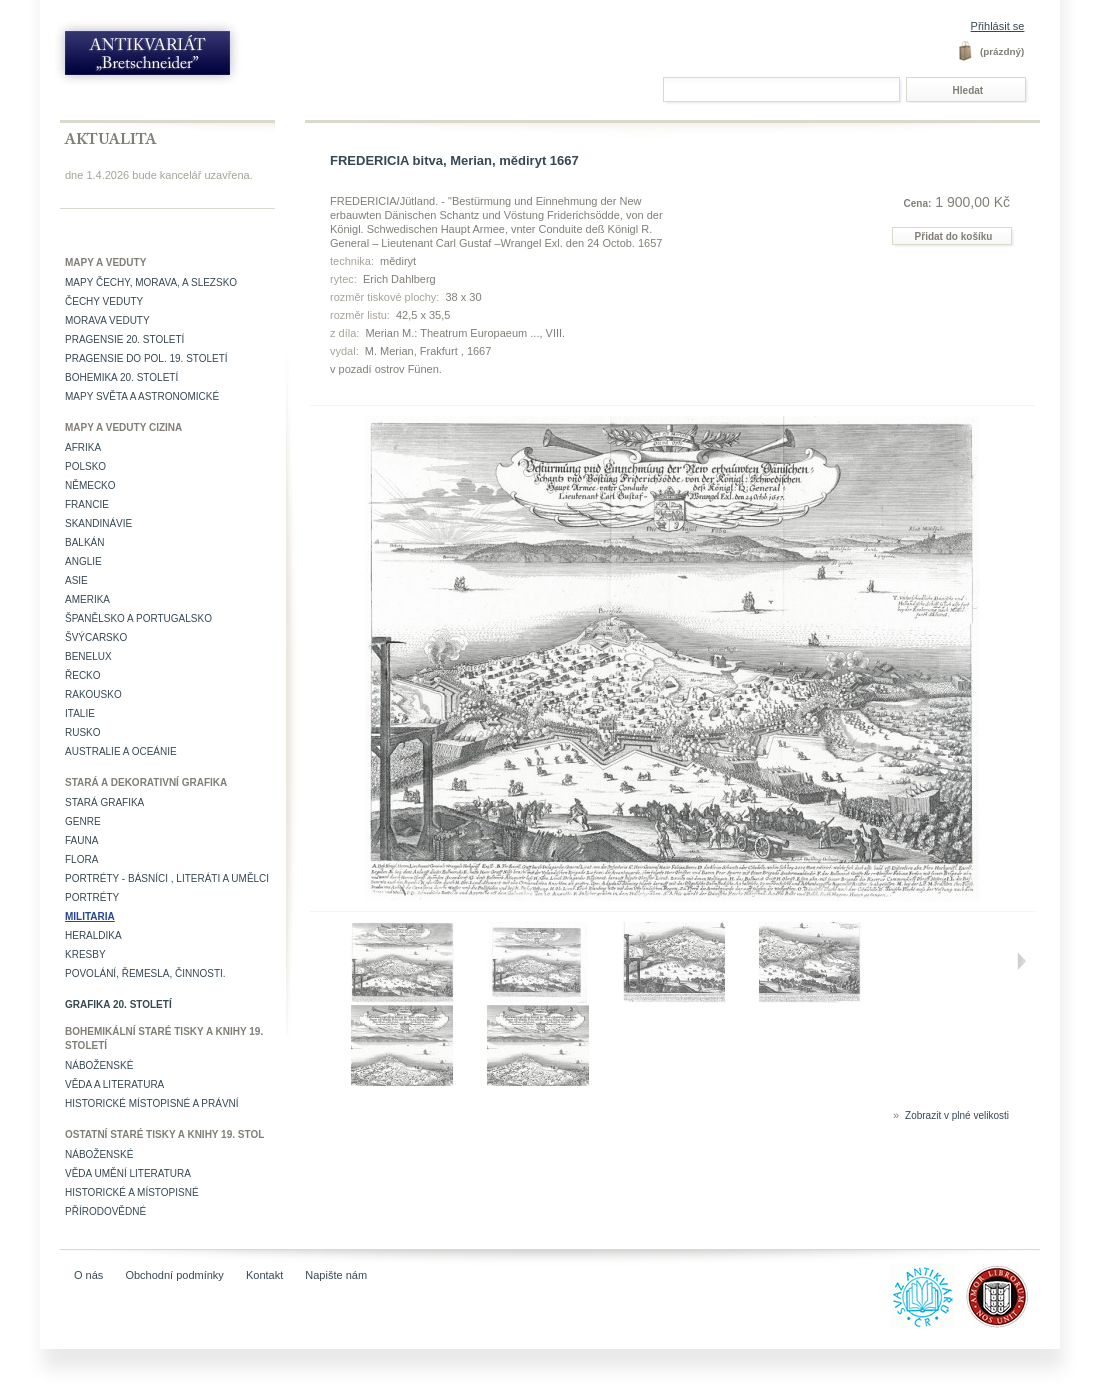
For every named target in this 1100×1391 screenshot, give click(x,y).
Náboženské (99, 1065)
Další (1021, 961)
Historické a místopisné (132, 1192)
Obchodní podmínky (174, 1275)
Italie (80, 713)
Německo (90, 485)
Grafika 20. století (118, 1004)
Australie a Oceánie (121, 751)
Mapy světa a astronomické (142, 396)
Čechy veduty (104, 301)
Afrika (83, 447)
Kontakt (264, 1275)
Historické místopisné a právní (152, 1103)
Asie (76, 580)
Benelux (88, 656)
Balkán (84, 542)
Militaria (90, 916)
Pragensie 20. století (124, 339)
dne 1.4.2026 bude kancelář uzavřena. (159, 175)
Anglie (83, 561)
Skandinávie (98, 523)
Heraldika (93, 935)
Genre (83, 821)
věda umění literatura (128, 1173)
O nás (88, 1275)
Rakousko (93, 694)
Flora (81, 859)
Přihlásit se (998, 26)
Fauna (81, 840)
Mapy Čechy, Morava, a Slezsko (151, 282)
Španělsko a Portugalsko (138, 618)
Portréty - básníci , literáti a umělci (167, 878)
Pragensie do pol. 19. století (146, 358)
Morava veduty (107, 320)
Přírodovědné (105, 1211)
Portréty (92, 897)
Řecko (83, 675)
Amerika (87, 599)
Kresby (85, 954)
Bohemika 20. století (121, 377)
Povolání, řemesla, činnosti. (145, 973)
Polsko (85, 466)
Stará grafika (104, 802)
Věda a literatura (114, 1084)
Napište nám (336, 1275)
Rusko (83, 732)
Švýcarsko (96, 637)
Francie (87, 504)
